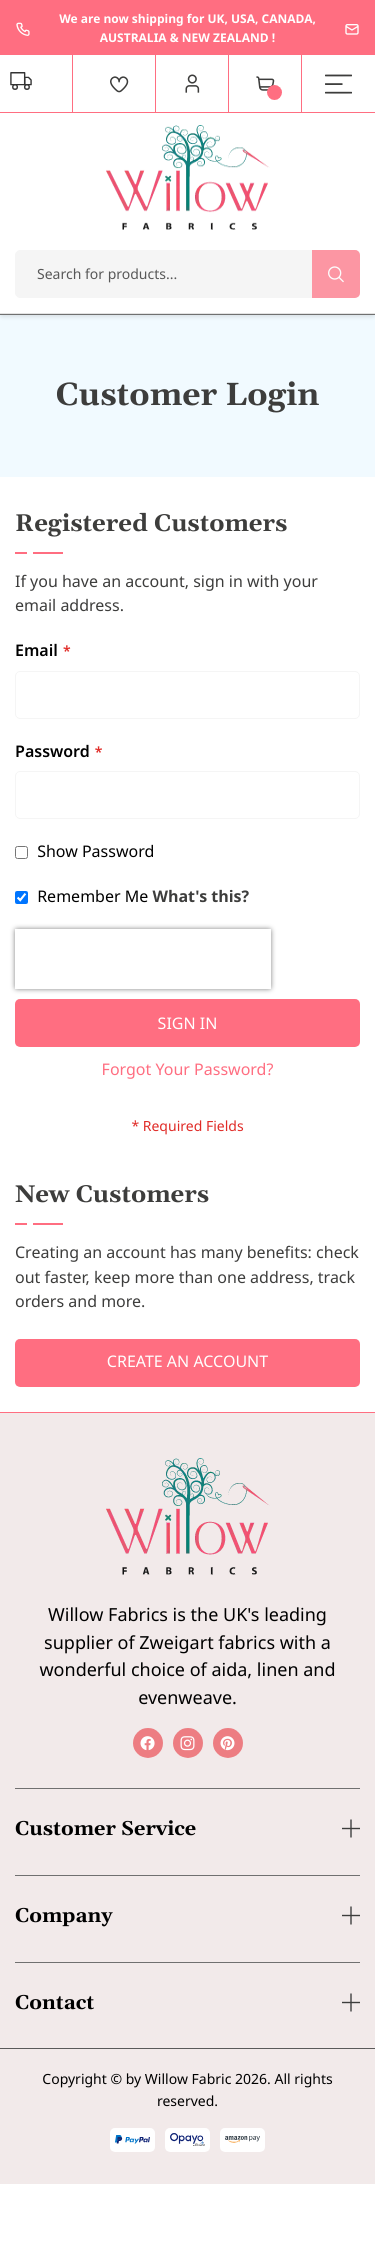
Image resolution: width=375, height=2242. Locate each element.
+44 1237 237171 (23, 29)
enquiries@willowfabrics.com (352, 29)
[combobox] (187, 274)
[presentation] (143, 959)
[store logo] (187, 177)
